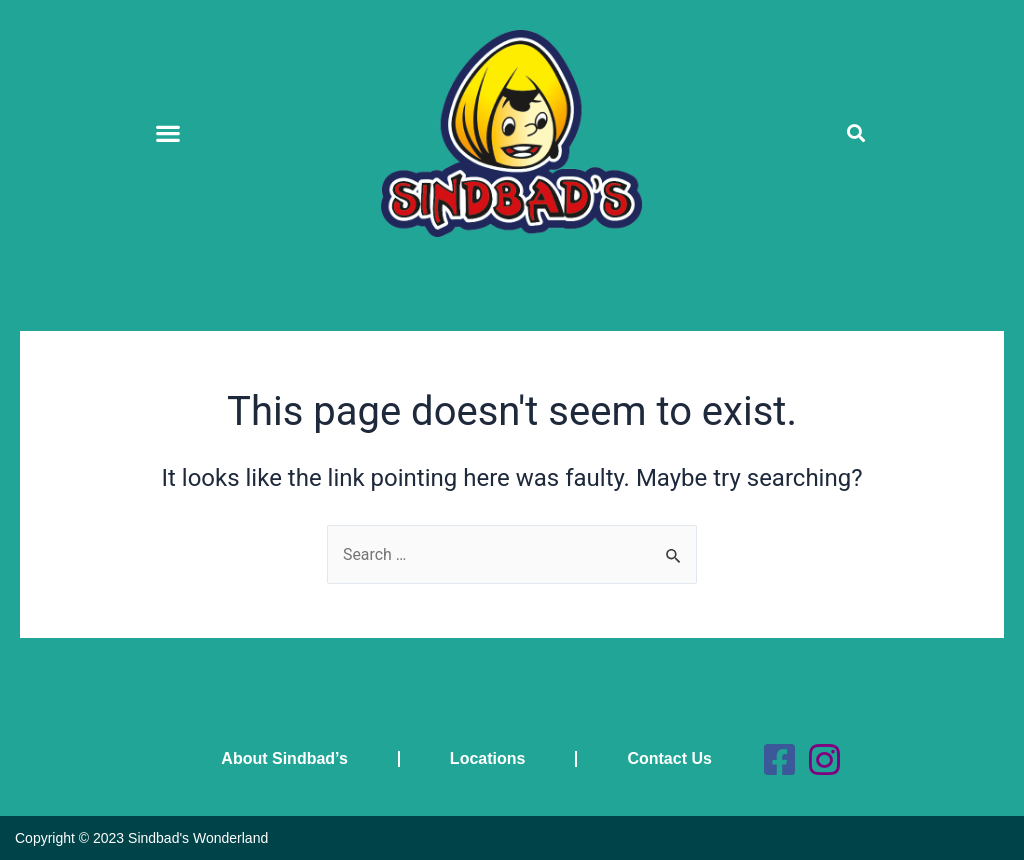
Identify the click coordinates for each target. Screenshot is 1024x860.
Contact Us (669, 758)
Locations (487, 758)
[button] (167, 133)
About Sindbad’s (284, 758)
